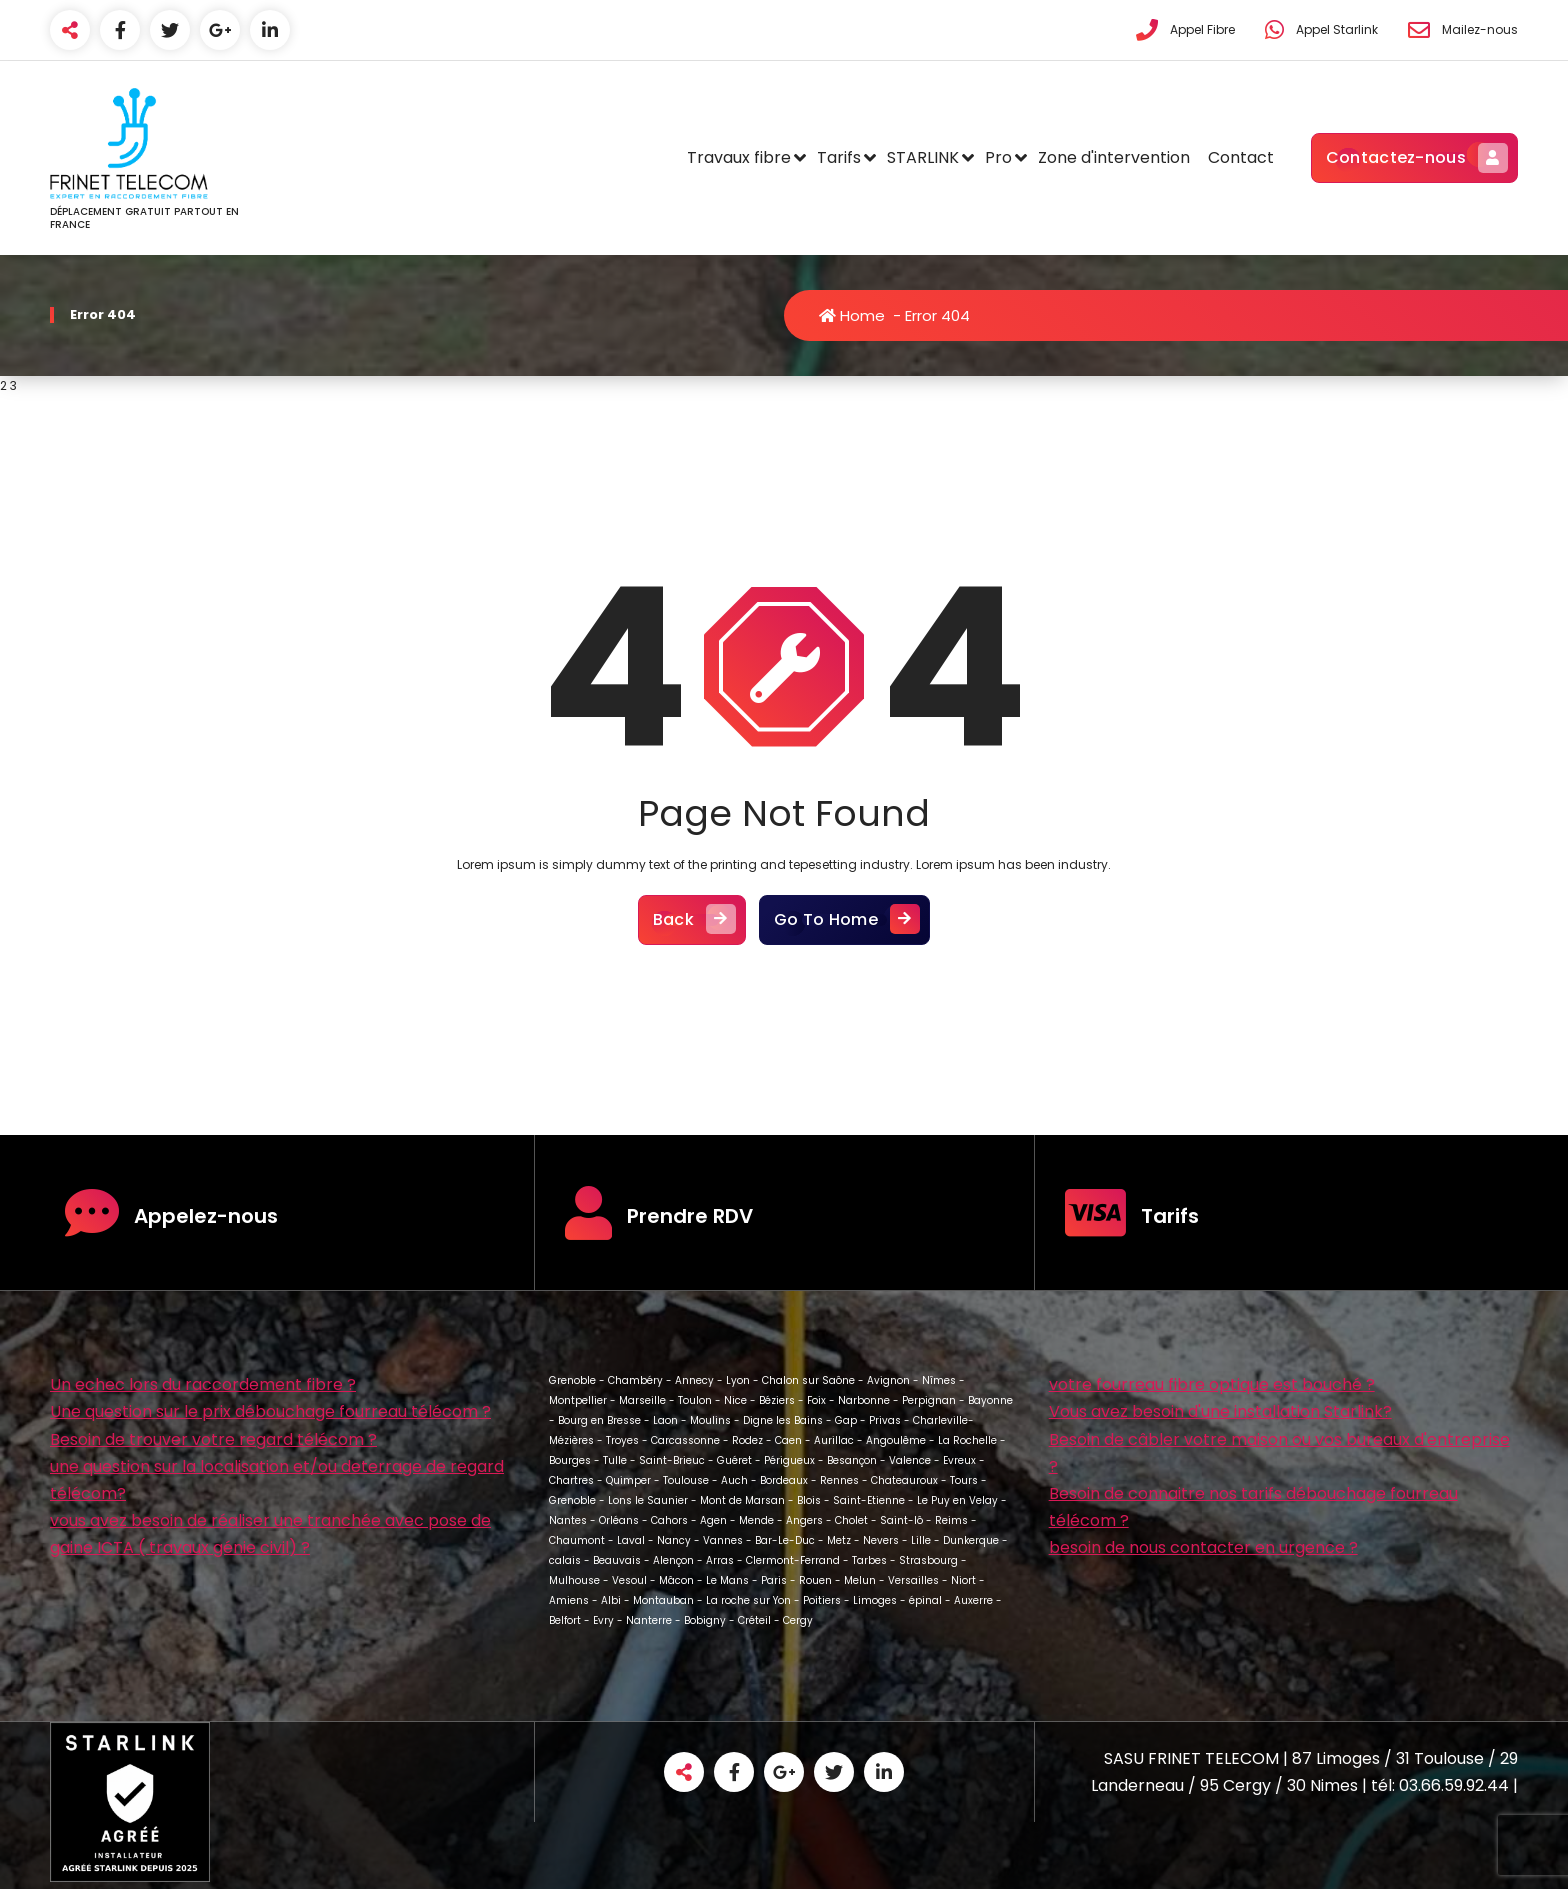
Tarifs (839, 157)
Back (692, 920)
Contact (1241, 157)
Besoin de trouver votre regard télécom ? (213, 1439)
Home (852, 315)
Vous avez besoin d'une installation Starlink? (1220, 1411)
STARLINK (923, 157)
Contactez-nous (1414, 158)
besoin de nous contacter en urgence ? (1203, 1547)
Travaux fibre (739, 157)
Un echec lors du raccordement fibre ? (203, 1384)
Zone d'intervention (1114, 157)
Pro (998, 157)
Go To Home (844, 920)
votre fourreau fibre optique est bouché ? (1212, 1384)
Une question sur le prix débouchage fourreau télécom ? (270, 1411)
